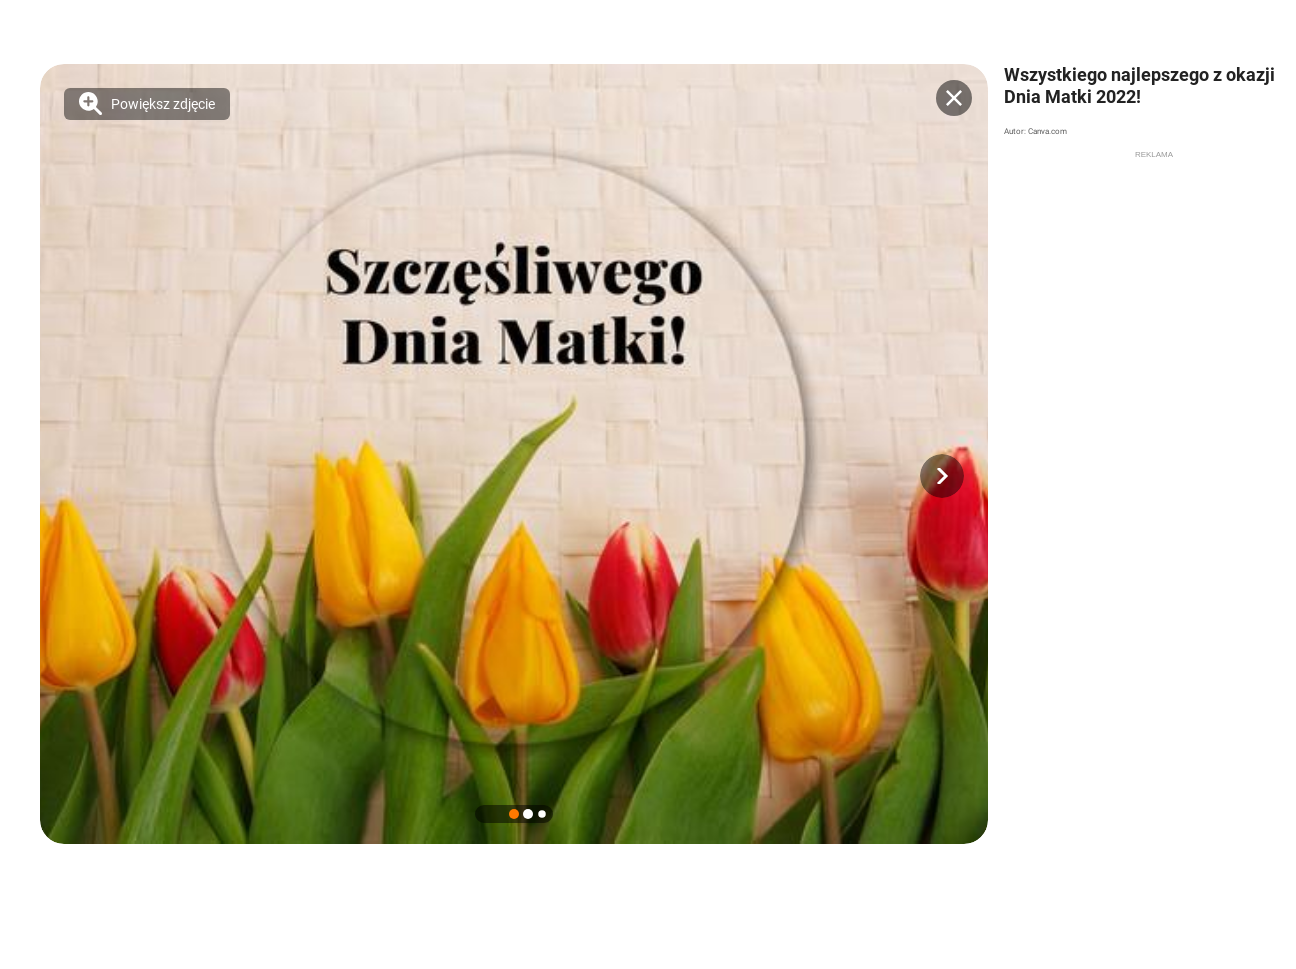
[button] (942, 476)
